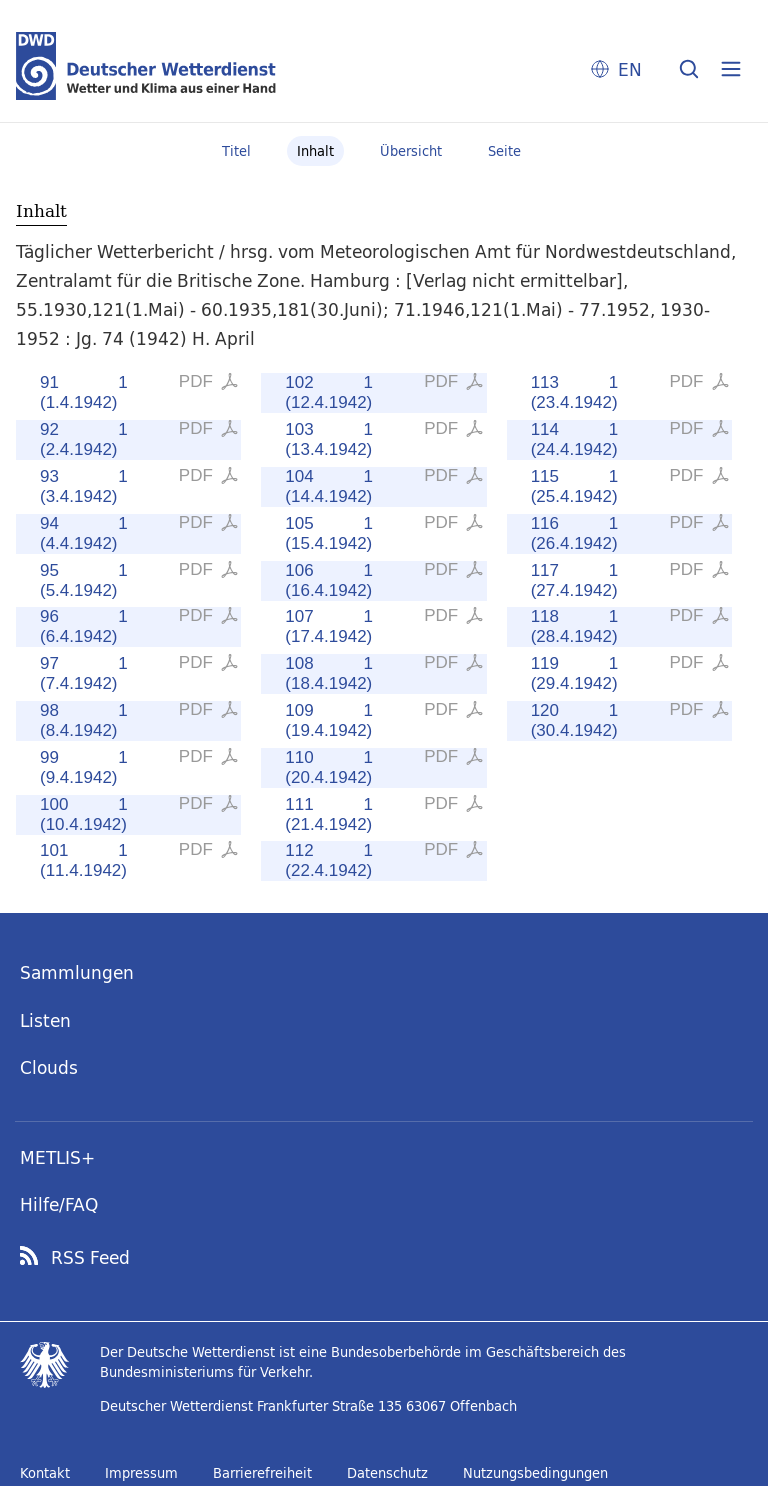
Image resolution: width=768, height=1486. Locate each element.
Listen (45, 1020)
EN (630, 69)
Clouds (49, 1067)
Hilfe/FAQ (59, 1204)
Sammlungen (77, 972)
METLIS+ (57, 1157)
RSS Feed (90, 1258)
